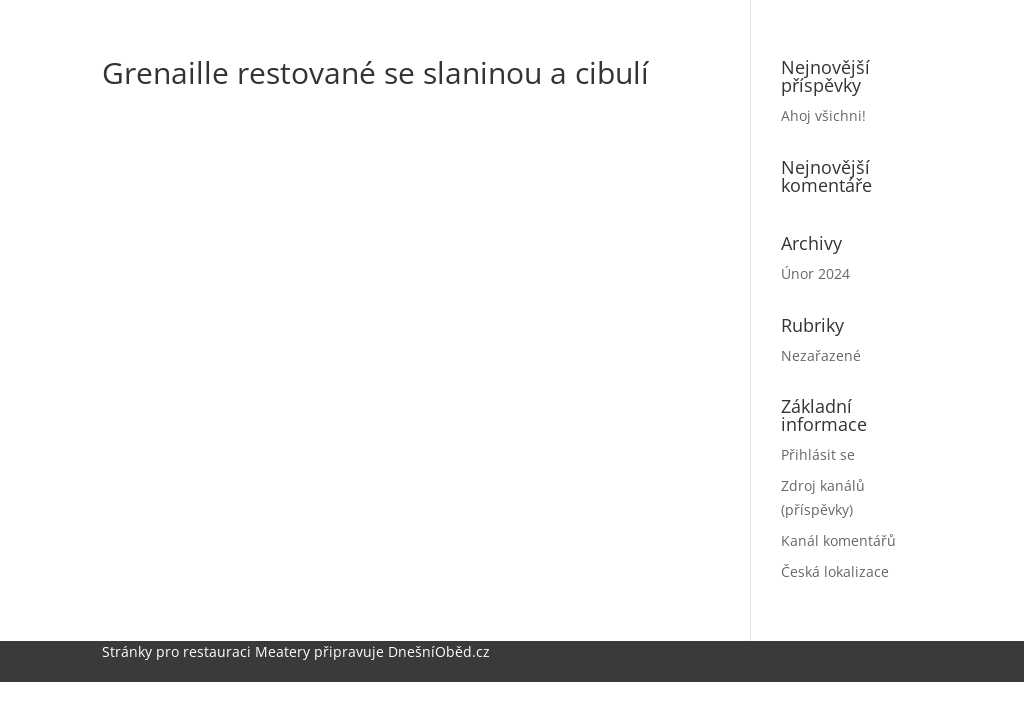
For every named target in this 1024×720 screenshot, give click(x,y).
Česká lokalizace (835, 571)
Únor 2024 (815, 273)
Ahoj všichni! (823, 115)
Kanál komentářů (838, 540)
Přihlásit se (818, 454)
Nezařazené (821, 355)
